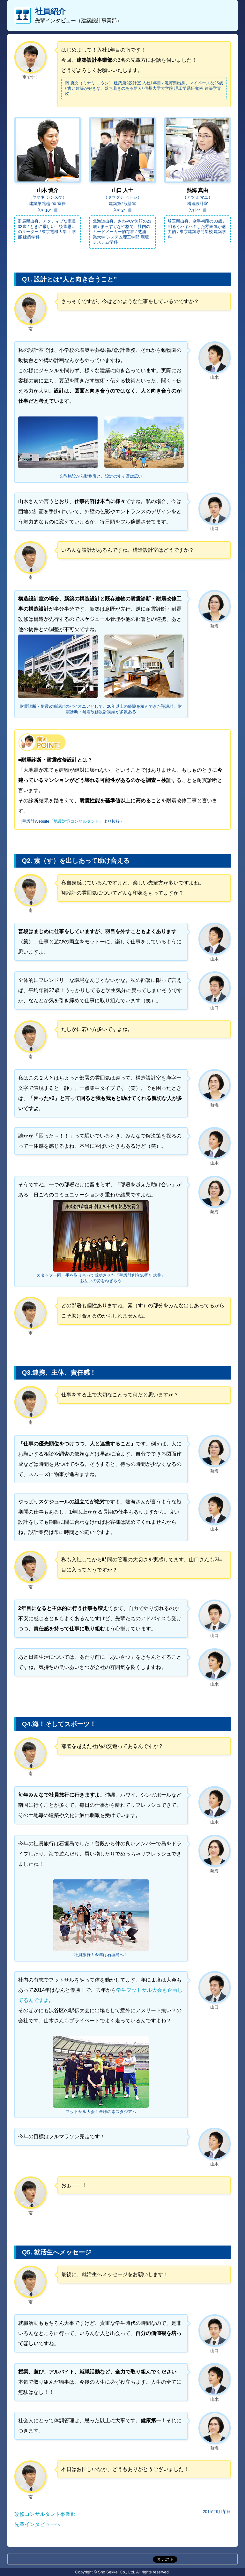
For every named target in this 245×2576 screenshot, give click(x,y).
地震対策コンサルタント (76, 821)
